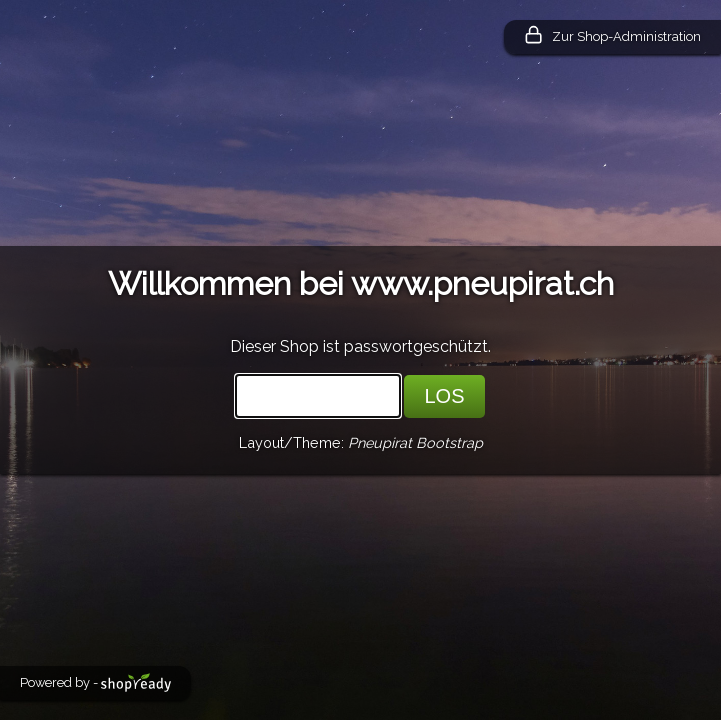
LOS (444, 396)
